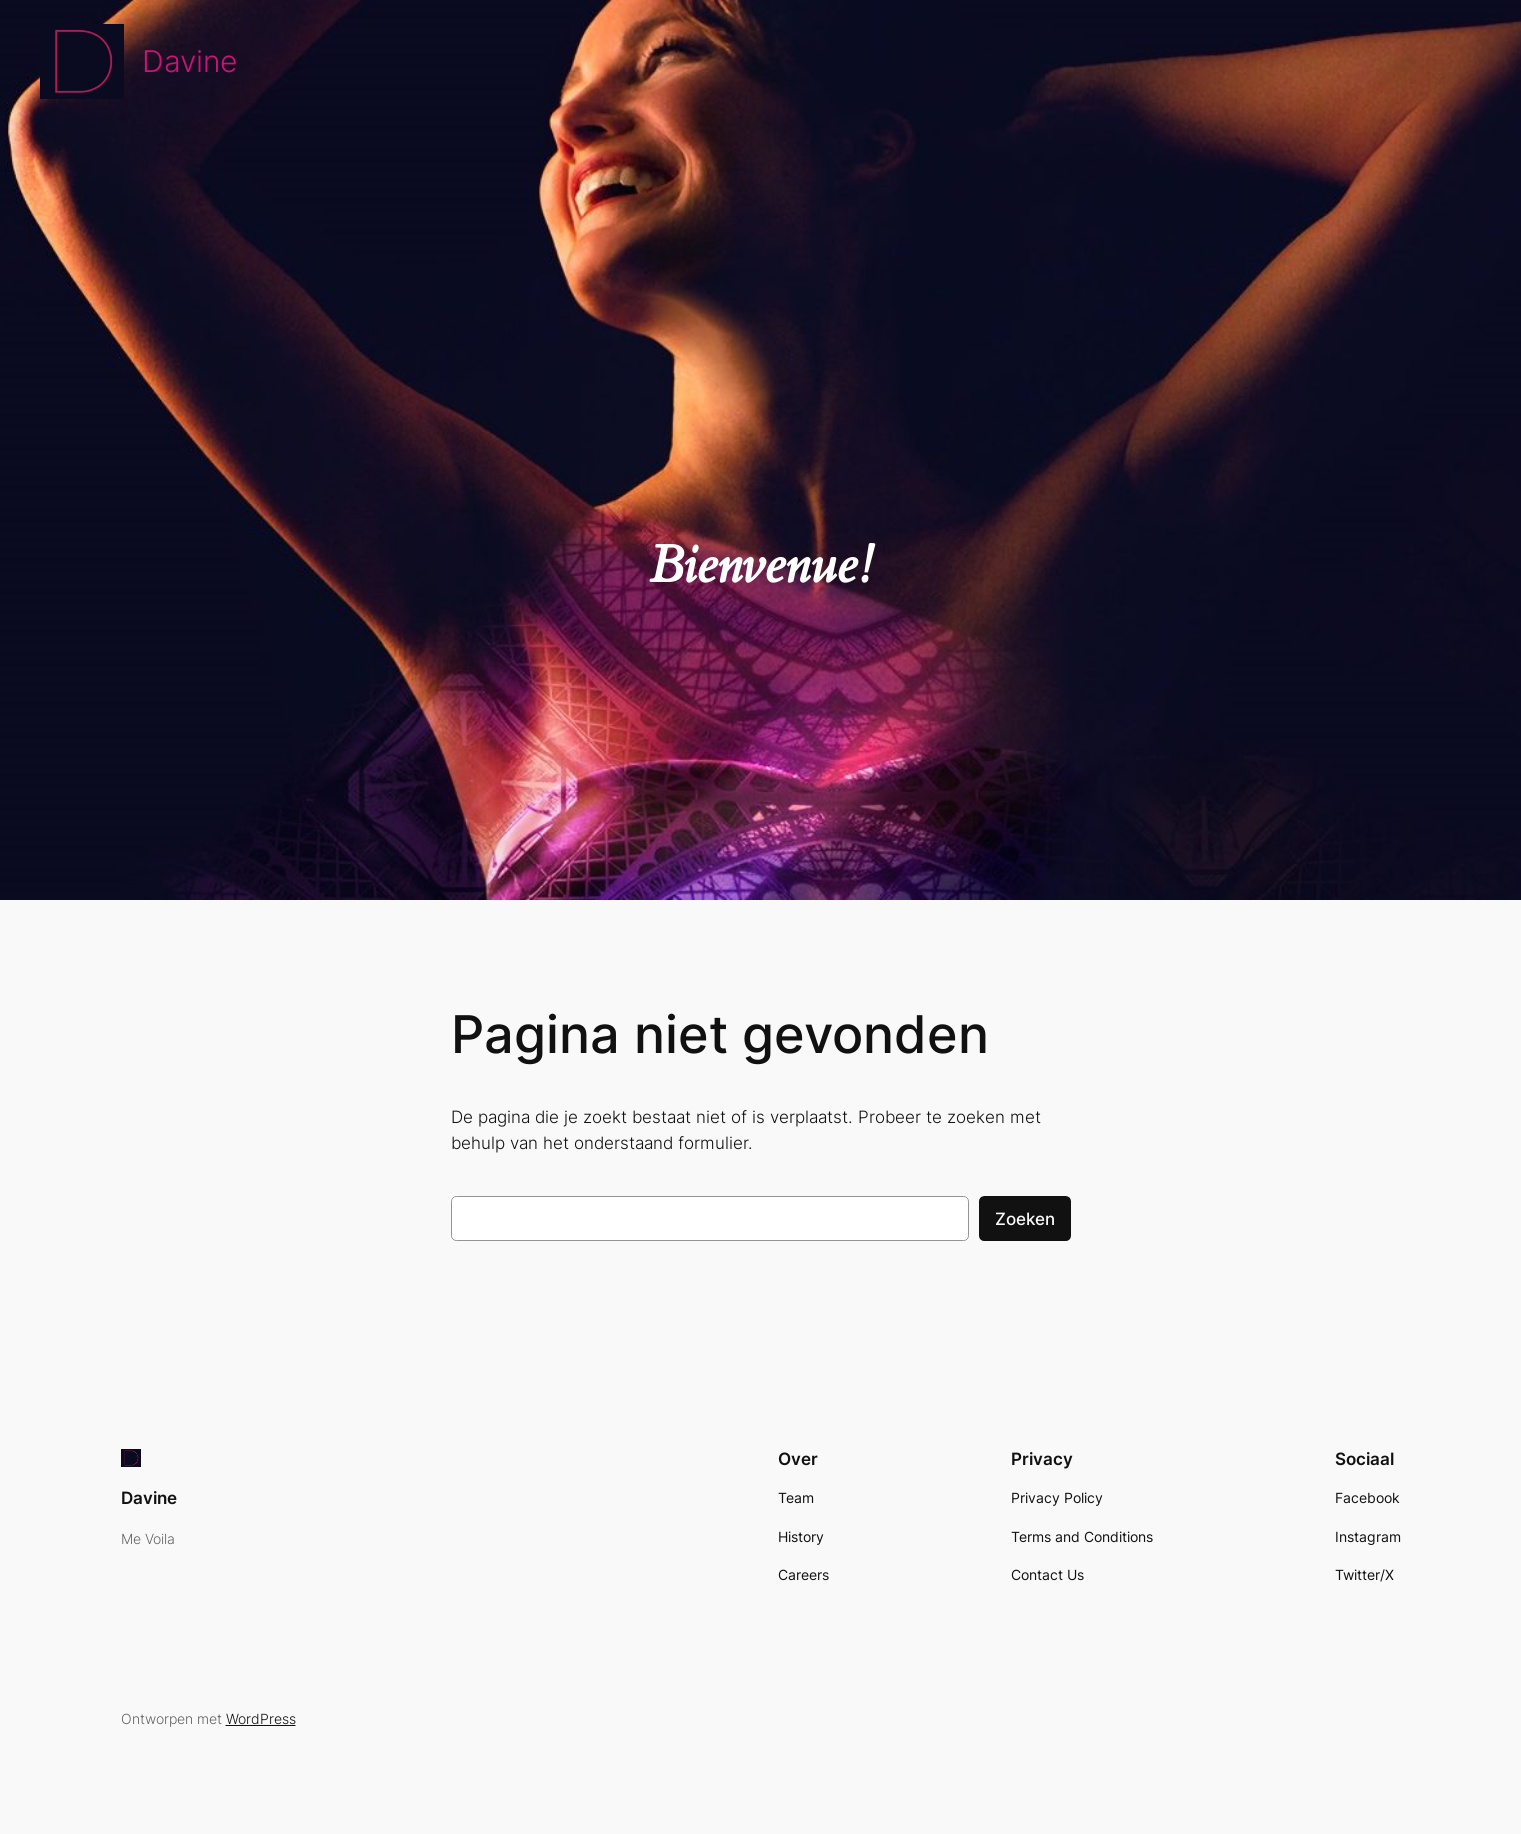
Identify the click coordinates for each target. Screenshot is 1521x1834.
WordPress (261, 1718)
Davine (189, 61)
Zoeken (1025, 1219)
